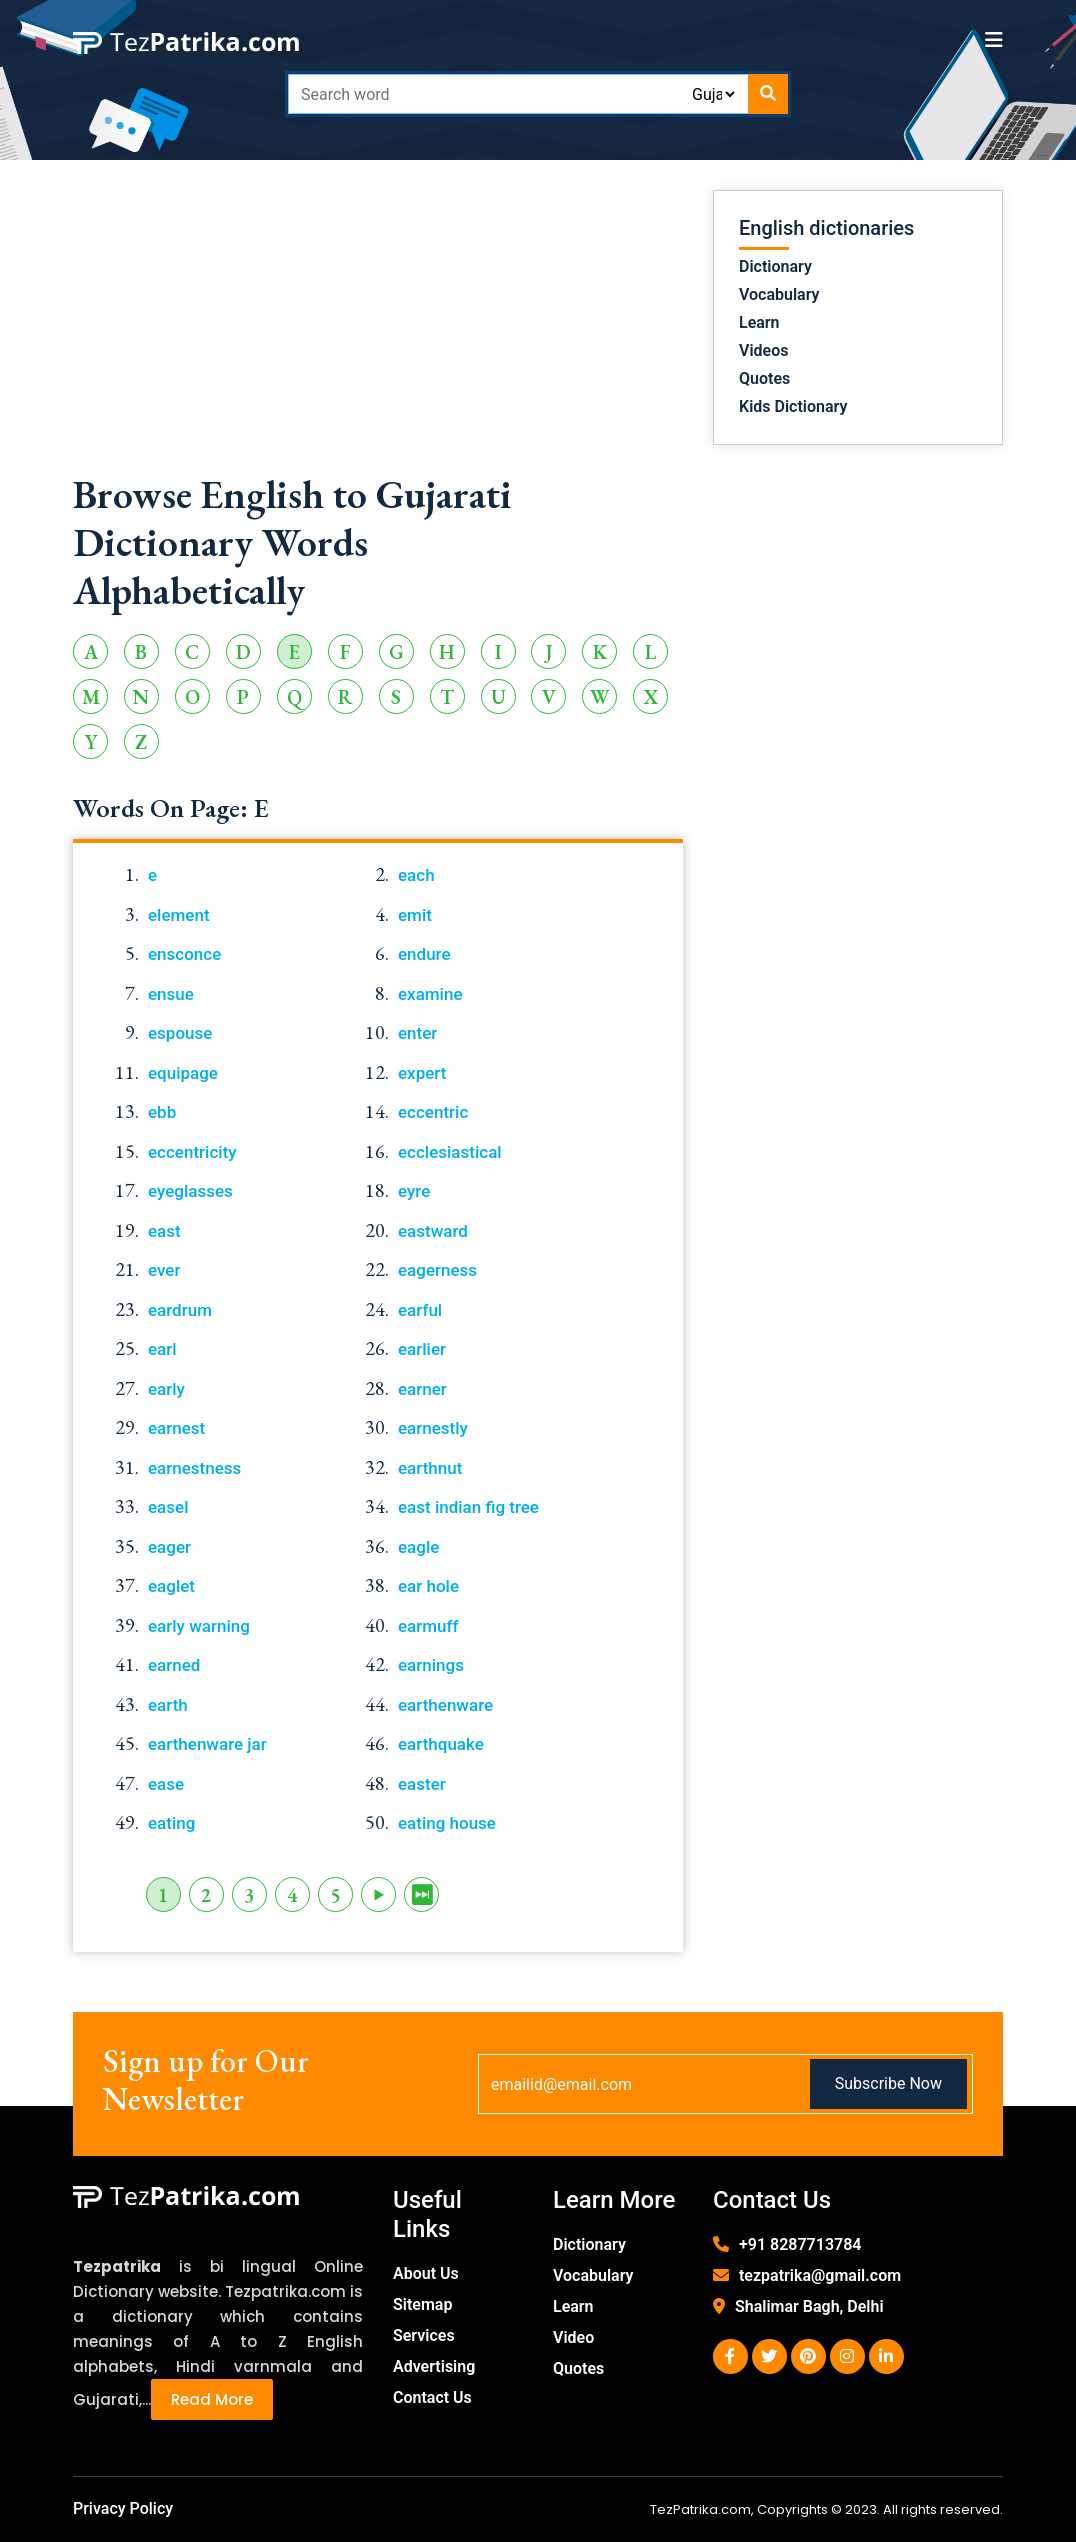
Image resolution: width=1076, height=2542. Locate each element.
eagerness (437, 1270)
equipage (183, 1073)
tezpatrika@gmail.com (820, 2275)
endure (424, 954)
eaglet (171, 1586)
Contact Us (432, 2397)
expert (422, 1073)
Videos (763, 350)
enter (417, 1033)
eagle (418, 1547)
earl (162, 1349)
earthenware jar (207, 1744)
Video (573, 2337)
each (416, 875)
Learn (759, 322)
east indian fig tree (468, 1507)
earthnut (430, 1468)
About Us (426, 2273)
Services (424, 2335)
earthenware (445, 1705)
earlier (422, 1349)
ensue (171, 994)
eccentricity (192, 1152)
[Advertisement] (378, 330)
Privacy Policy (123, 2508)
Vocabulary (779, 294)
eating (171, 1823)
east (164, 1231)
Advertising (434, 2366)
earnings (431, 1665)
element (179, 915)
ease (166, 1784)
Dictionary (775, 266)
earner (422, 1389)
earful (420, 1310)
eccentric (433, 1112)
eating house (447, 1823)
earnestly (433, 1428)
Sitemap (422, 2304)
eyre (414, 1191)
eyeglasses (190, 1191)
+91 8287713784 (800, 2244)
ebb (162, 1112)
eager (169, 1547)
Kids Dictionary (793, 406)
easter (422, 1784)
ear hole (428, 1586)
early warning (199, 1626)
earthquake (441, 1744)
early (166, 1389)
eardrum (180, 1310)
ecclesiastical (450, 1152)
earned (174, 1665)
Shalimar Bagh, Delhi (809, 2306)
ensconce (184, 954)
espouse (180, 1033)
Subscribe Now (888, 2083)
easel (168, 1507)
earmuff (428, 1626)
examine (430, 994)
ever (164, 1270)
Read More (212, 2399)
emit (415, 915)
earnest (176, 1428)
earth (168, 1705)
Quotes (764, 378)
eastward (433, 1231)
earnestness (194, 1468)
